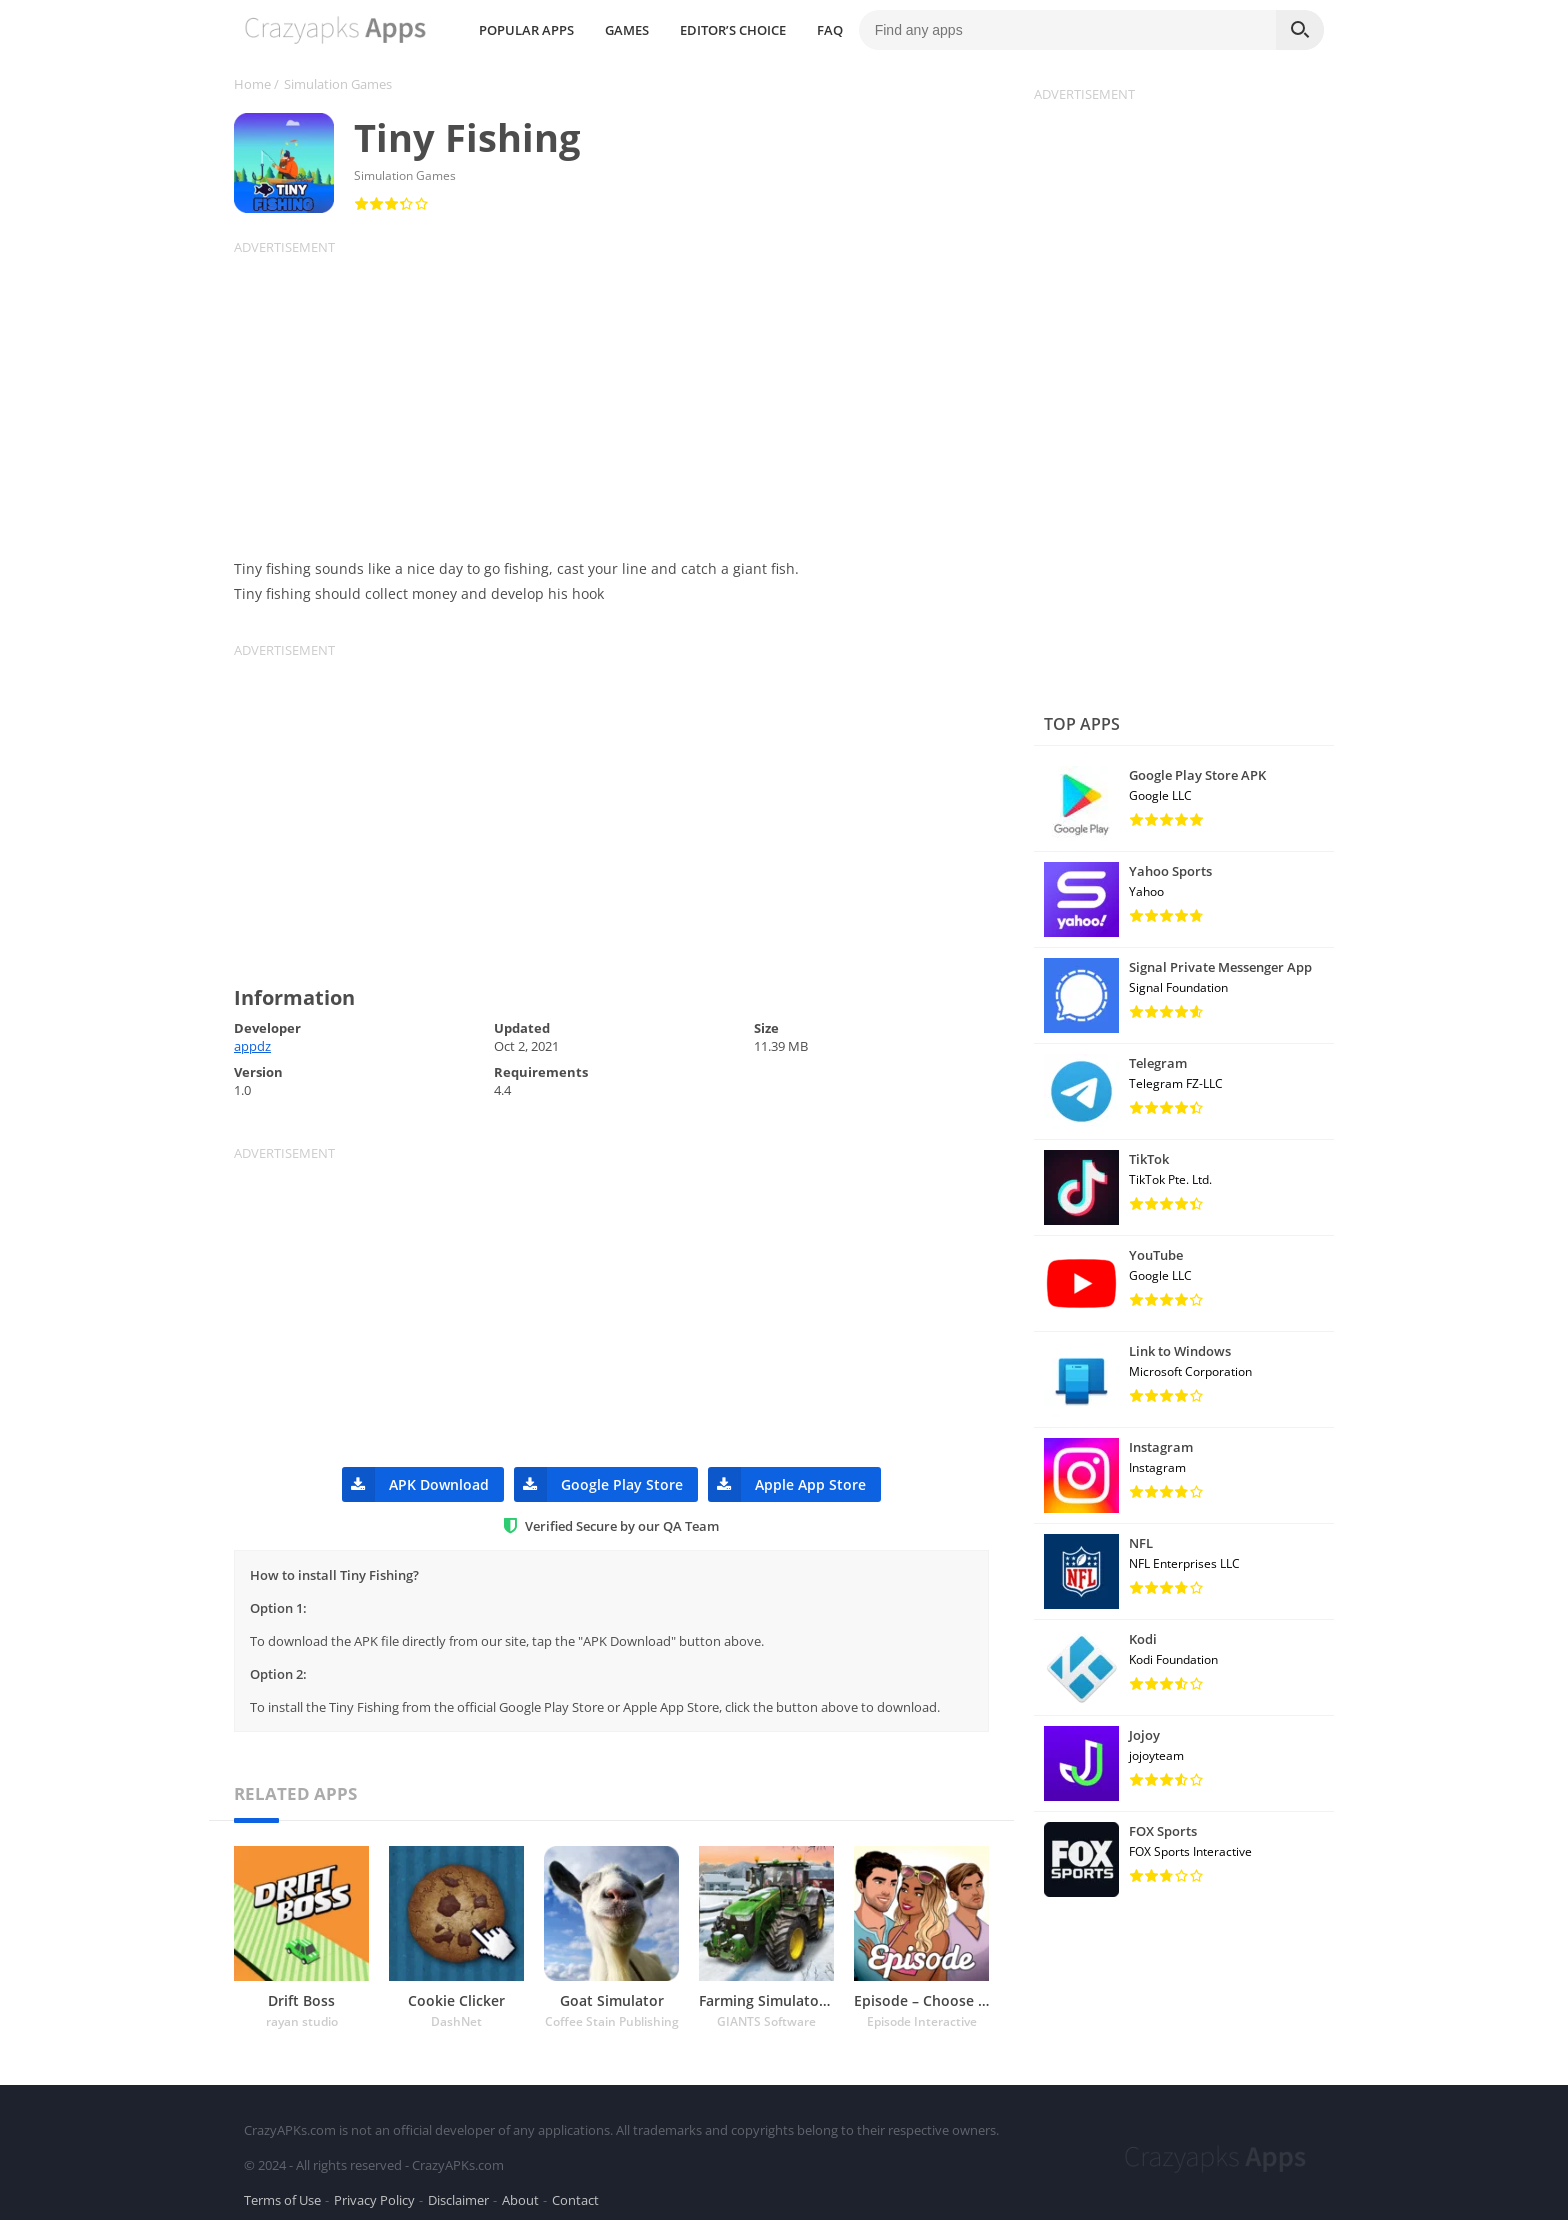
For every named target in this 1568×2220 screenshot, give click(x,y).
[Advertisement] (624, 396)
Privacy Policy (374, 2194)
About (520, 2194)
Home (252, 84)
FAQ (995, 30)
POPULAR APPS (691, 30)
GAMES (792, 30)
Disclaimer (458, 2194)
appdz (252, 1046)
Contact (575, 2194)
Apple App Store (787, 1484)
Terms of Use (282, 2194)
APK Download (415, 1484)
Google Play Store (598, 1484)
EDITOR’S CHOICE (898, 30)
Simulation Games (338, 84)
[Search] (1300, 30)
